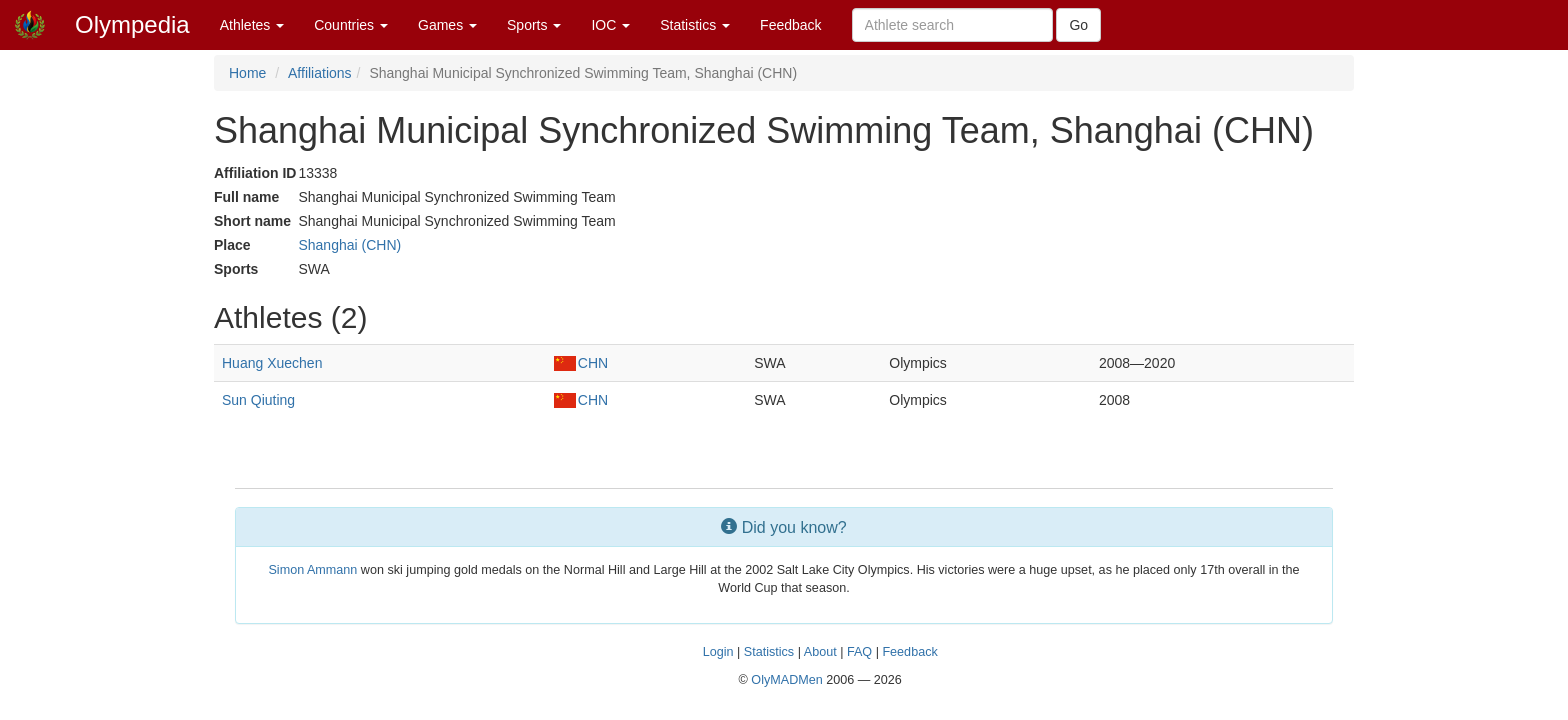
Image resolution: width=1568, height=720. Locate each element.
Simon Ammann (312, 570)
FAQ (859, 652)
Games (447, 25)
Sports (534, 25)
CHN (581, 363)
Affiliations (320, 73)
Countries (351, 25)
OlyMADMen (786, 680)
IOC (610, 25)
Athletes (252, 25)
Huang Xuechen (272, 363)
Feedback (790, 25)
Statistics (695, 25)
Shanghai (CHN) (349, 245)
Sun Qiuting (258, 400)
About (820, 652)
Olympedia (132, 24)
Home (247, 73)
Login (718, 652)
